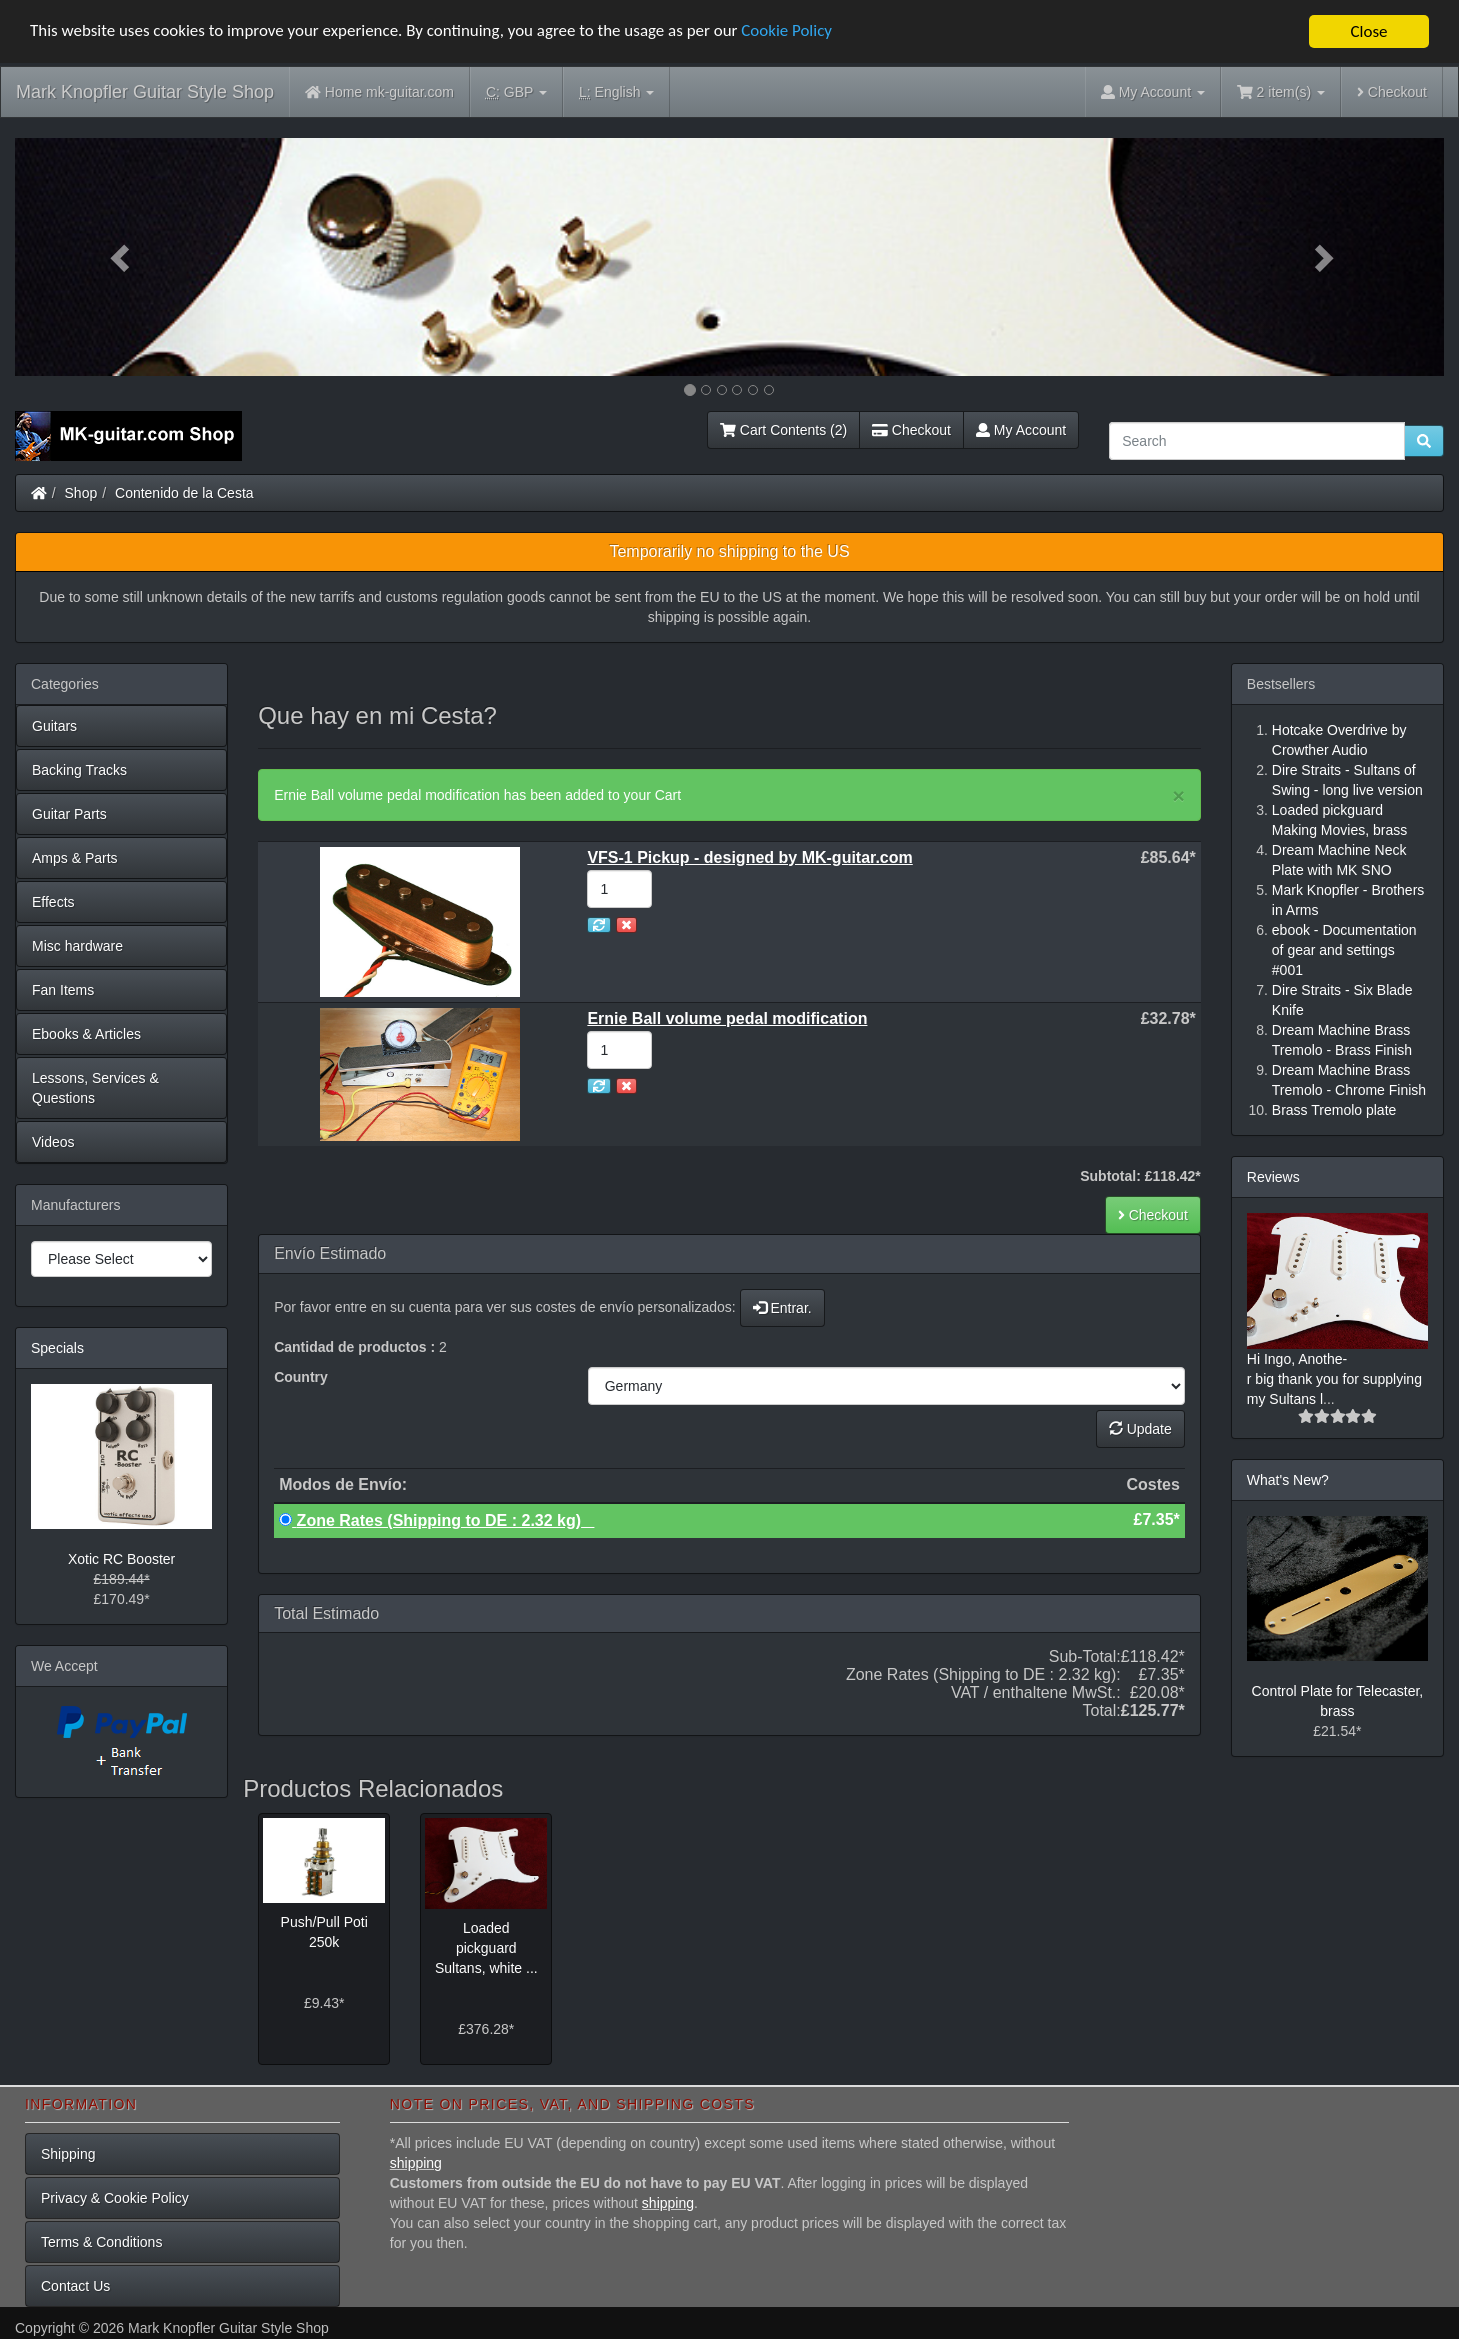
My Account (1021, 430)
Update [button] (1140, 1429)
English (616, 92)
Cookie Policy (789, 32)
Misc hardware (77, 946)
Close (1368, 31)
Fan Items (63, 990)
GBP (516, 92)
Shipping (68, 2154)
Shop (81, 493)
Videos (53, 1142)
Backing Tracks (79, 770)
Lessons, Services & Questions (95, 1088)
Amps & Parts (75, 858)
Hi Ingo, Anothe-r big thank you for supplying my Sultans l (1334, 1379)
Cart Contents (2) (783, 430)
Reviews (1273, 1177)
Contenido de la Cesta (184, 493)
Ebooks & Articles (86, 1034)
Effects (53, 902)
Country (301, 1377)
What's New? (1288, 1480)
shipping (416, 2163)
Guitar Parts (69, 814)
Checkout (1392, 92)
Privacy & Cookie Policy (115, 2198)
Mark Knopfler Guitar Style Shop (145, 92)
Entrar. (782, 1308)
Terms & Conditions (101, 2242)
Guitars (54, 726)
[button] (122, 257)
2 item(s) (1281, 92)
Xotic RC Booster (121, 1559)
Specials (57, 1348)
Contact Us (75, 2286)
